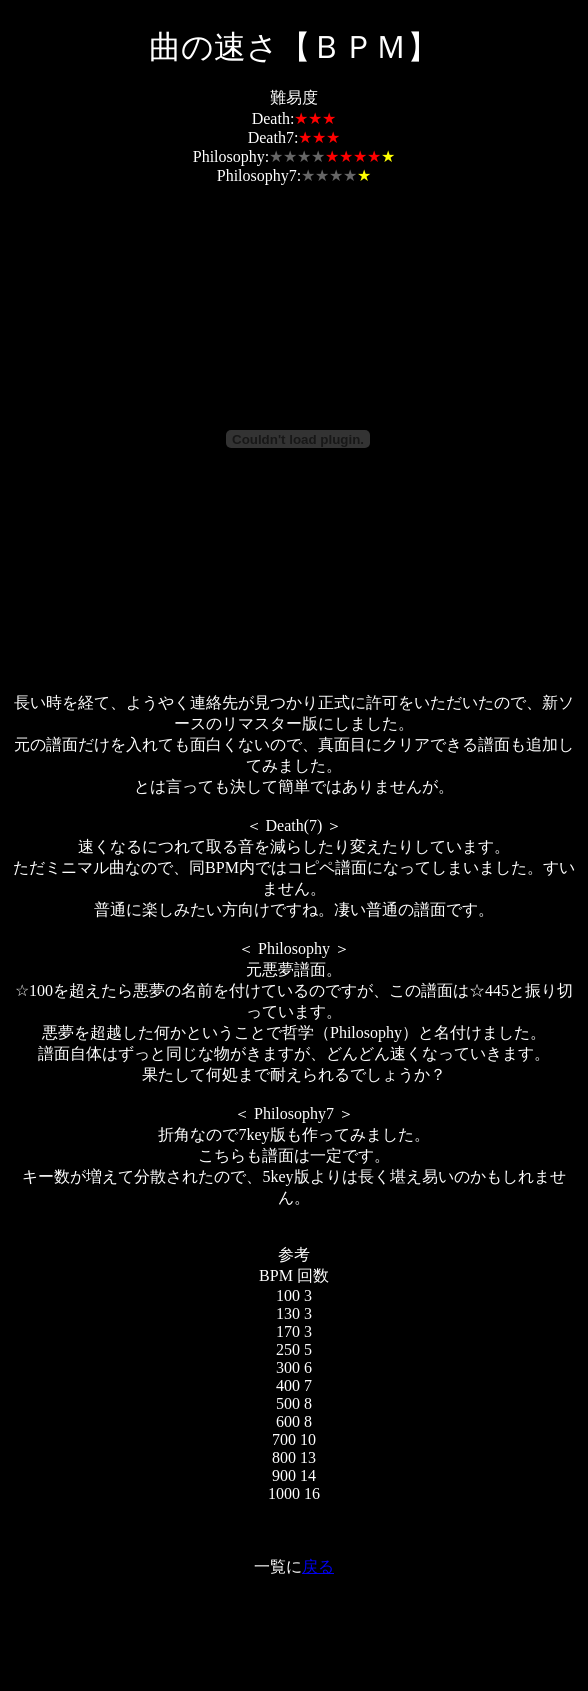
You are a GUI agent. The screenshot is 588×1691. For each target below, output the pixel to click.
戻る (318, 1566)
